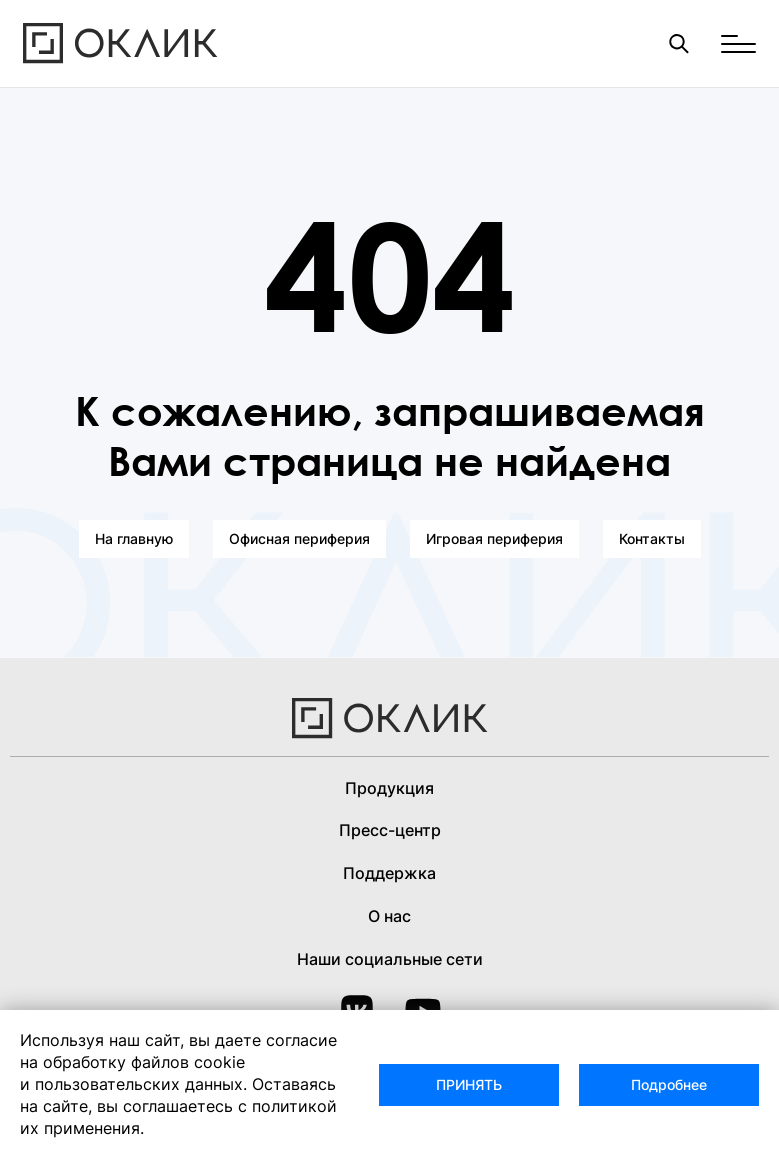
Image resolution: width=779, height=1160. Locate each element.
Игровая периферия (494, 538)
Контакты (652, 538)
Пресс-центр (390, 830)
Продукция (389, 788)
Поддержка (389, 873)
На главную (134, 538)
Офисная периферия (299, 538)
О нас (389, 916)
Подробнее (669, 1084)
